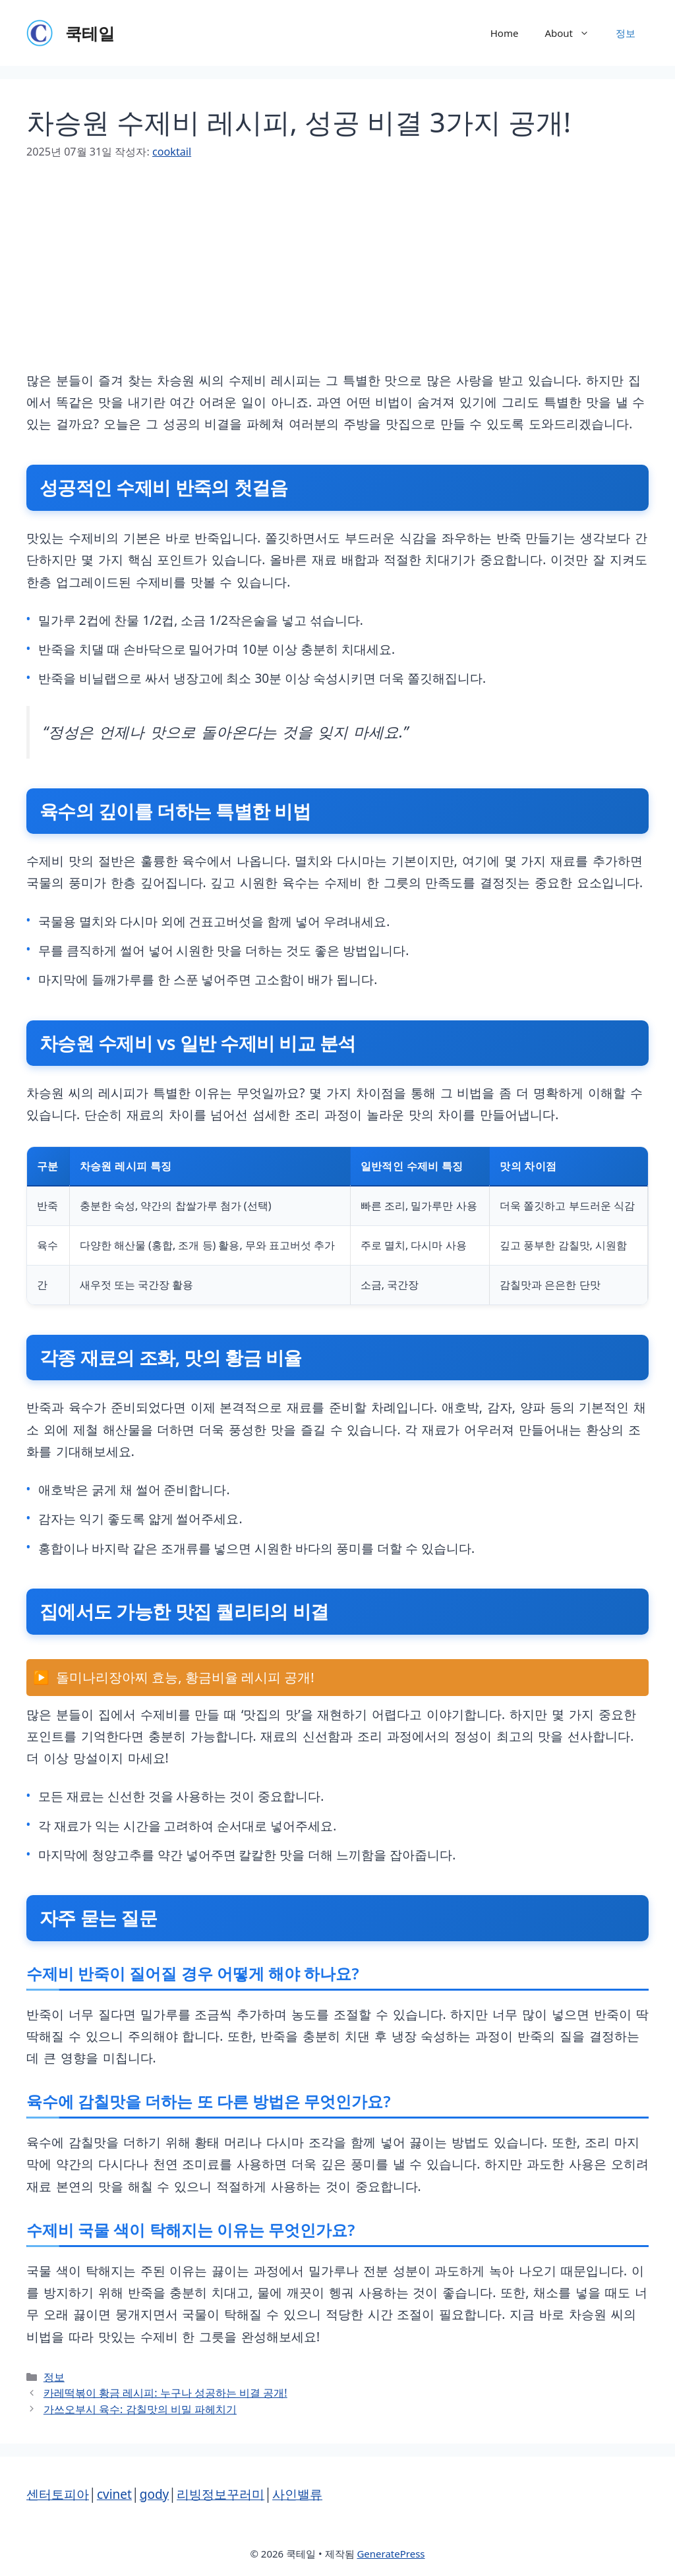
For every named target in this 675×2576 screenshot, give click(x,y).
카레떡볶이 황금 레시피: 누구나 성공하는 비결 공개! (165, 2393)
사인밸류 (297, 2494)
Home (504, 33)
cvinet (114, 2494)
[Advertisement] (337, 277)
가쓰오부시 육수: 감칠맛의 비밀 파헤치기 (140, 2409)
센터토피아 (57, 2494)
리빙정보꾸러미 (220, 2494)
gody (154, 2494)
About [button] (573, 33)
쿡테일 (90, 33)
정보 (625, 33)
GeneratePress (391, 2553)
